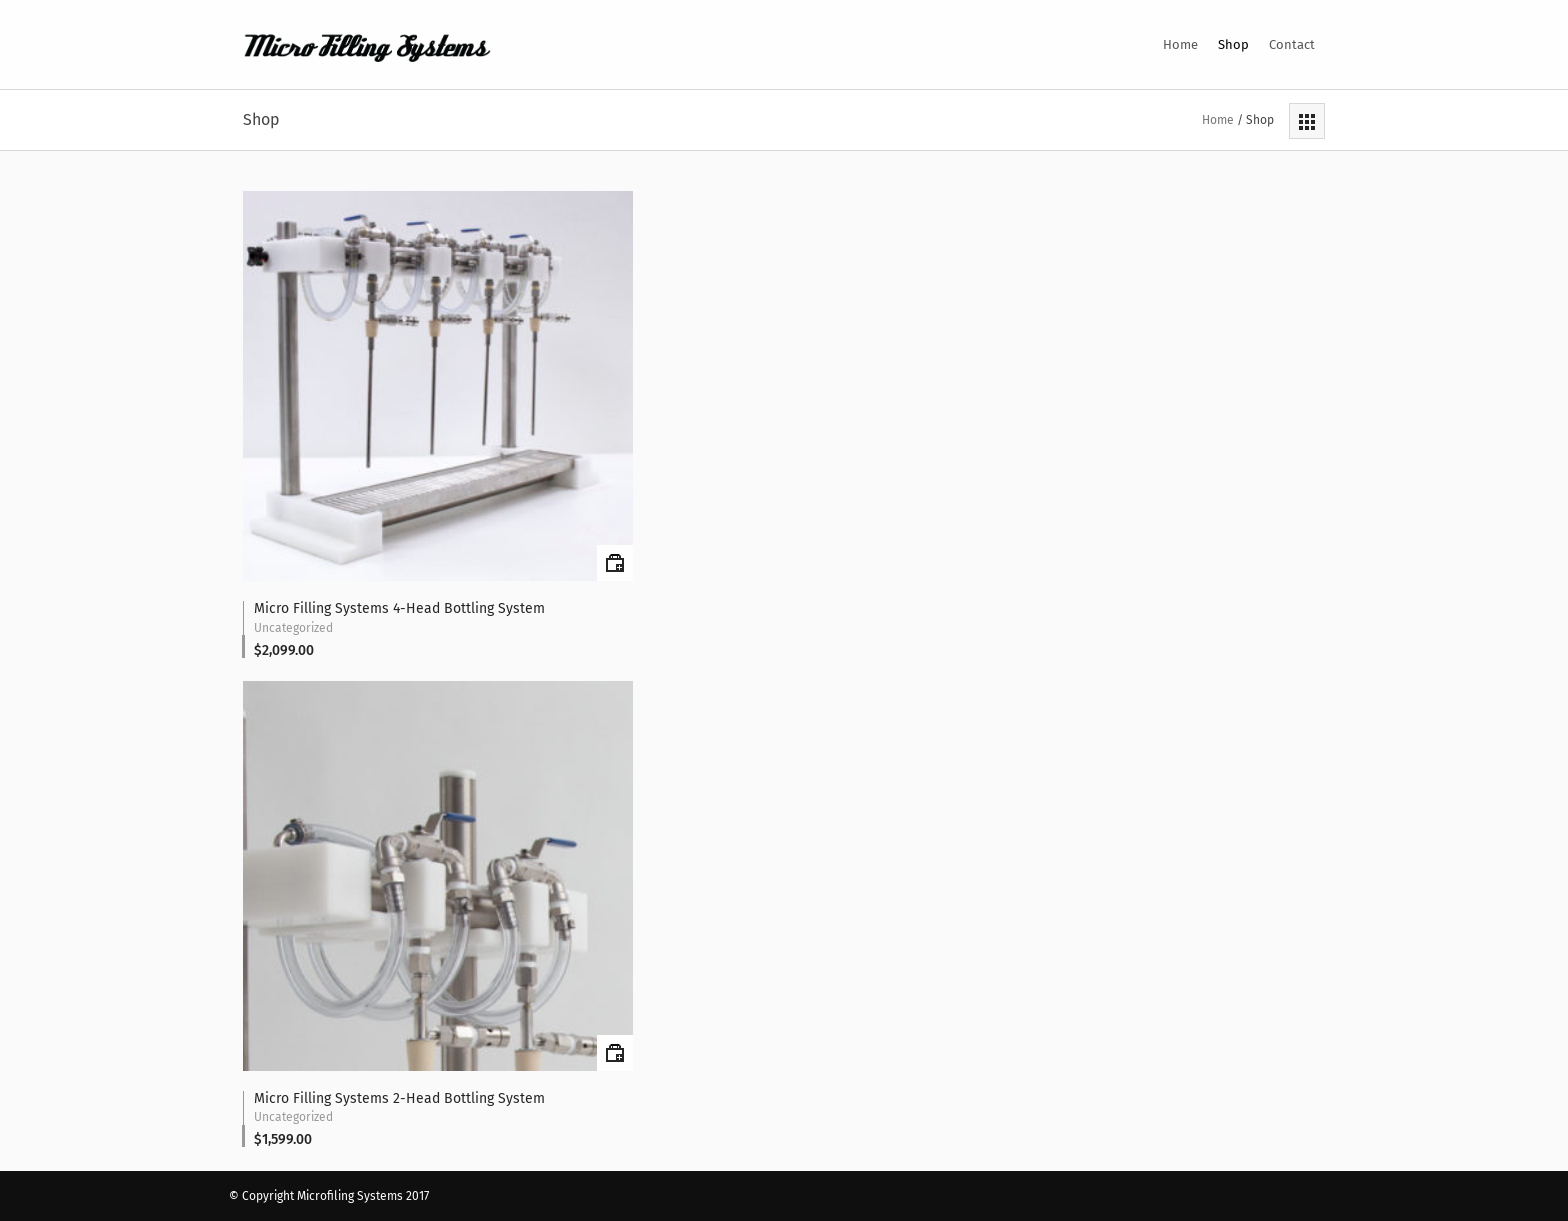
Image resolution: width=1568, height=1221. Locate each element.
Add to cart (615, 563)
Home (1180, 44)
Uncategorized (293, 628)
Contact (1292, 44)
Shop (1233, 44)
